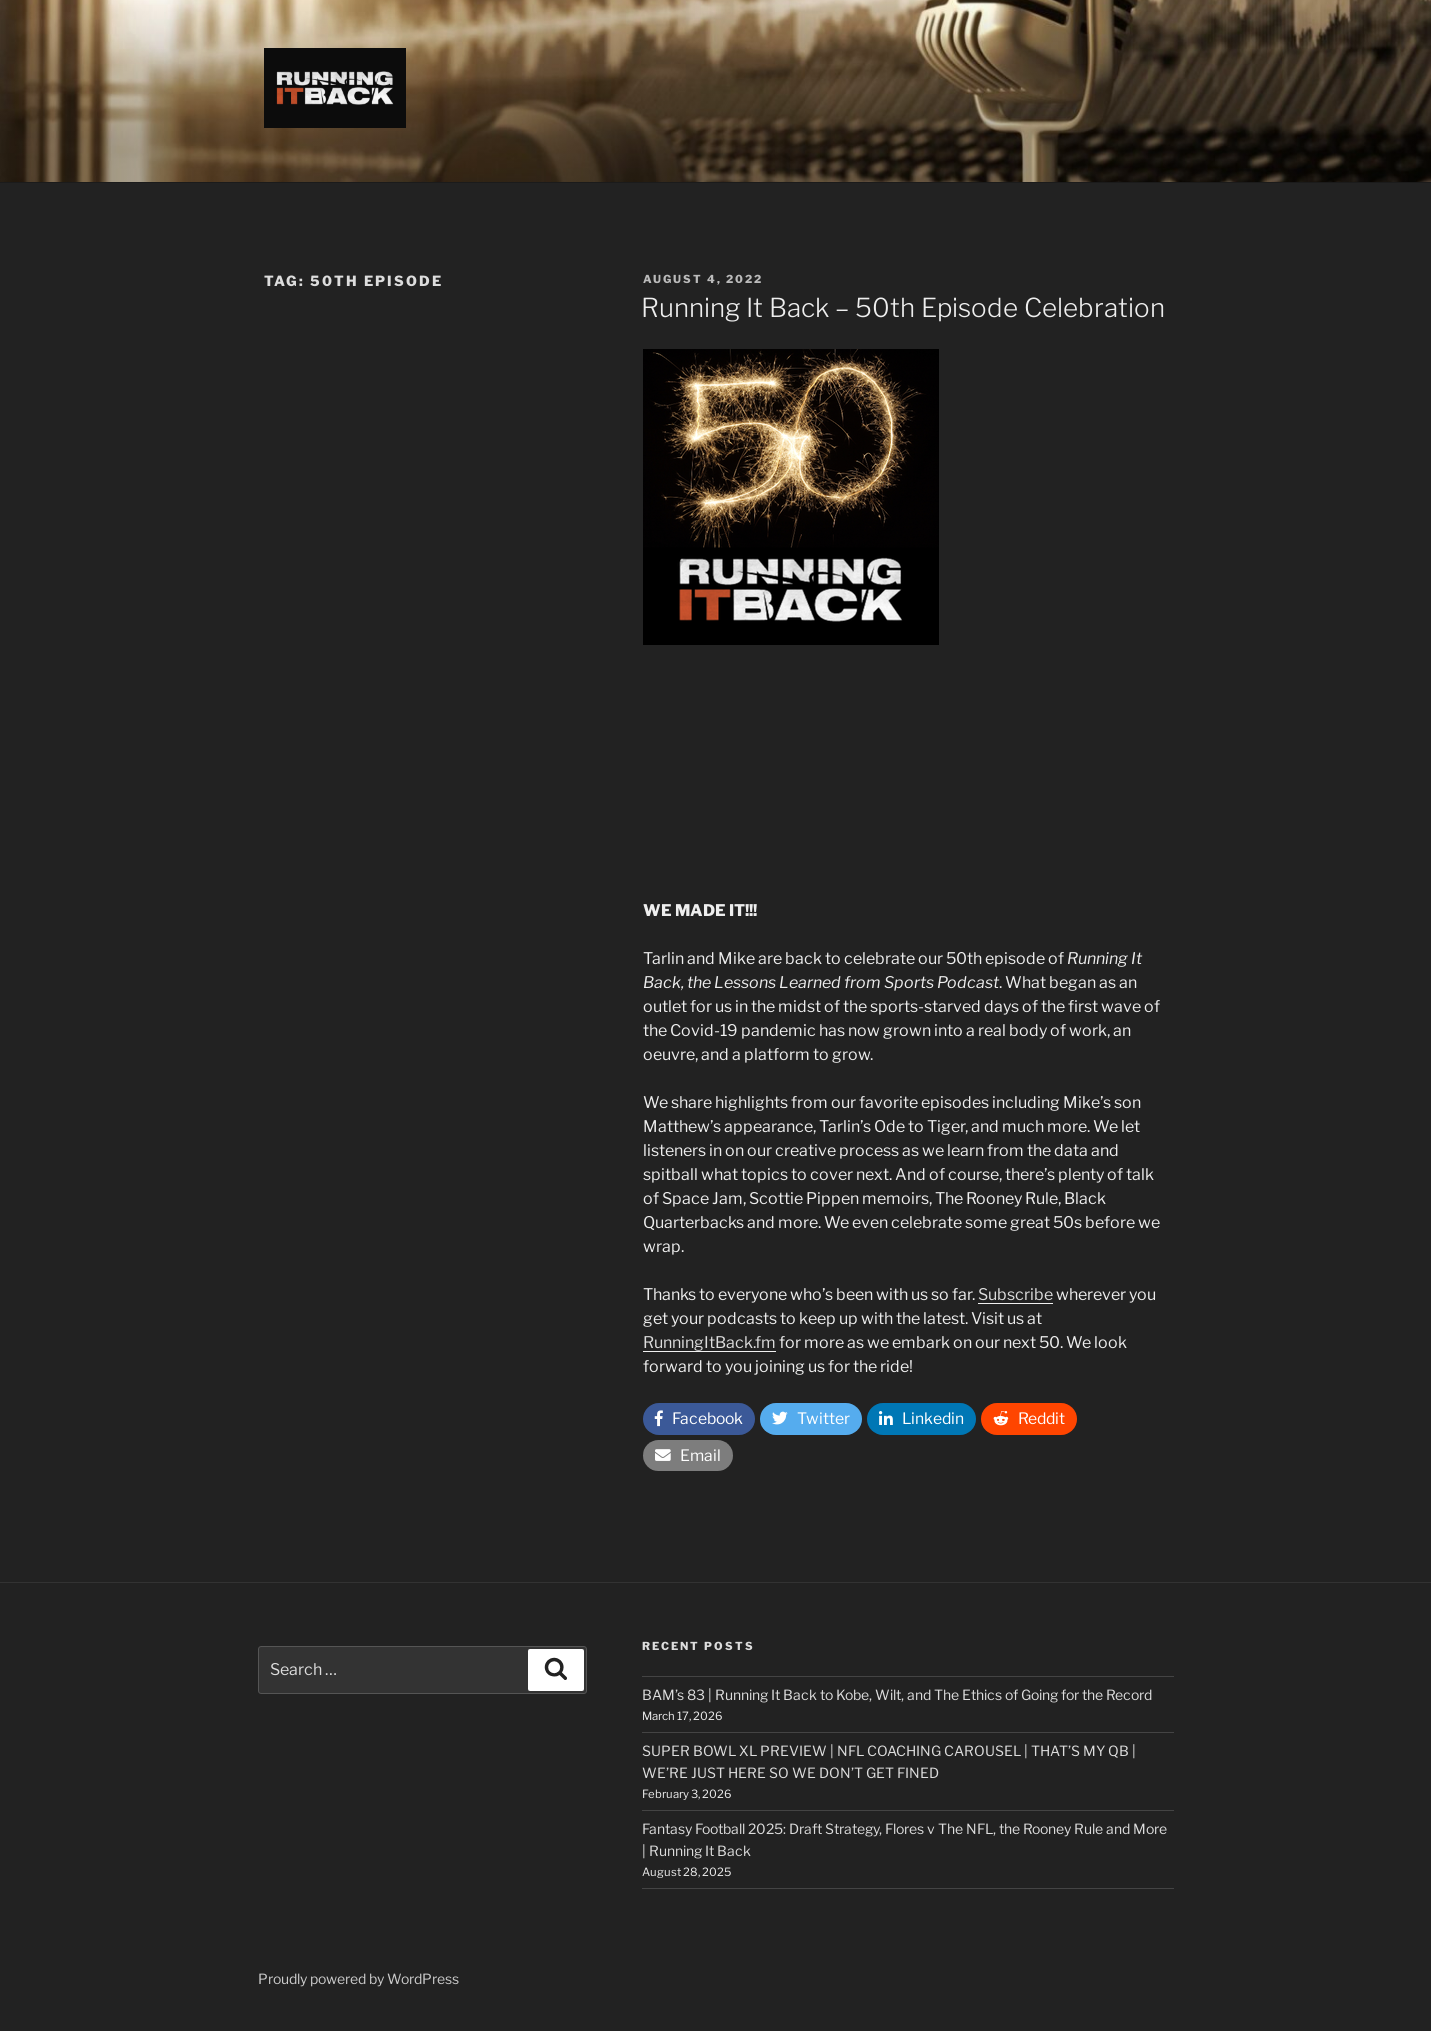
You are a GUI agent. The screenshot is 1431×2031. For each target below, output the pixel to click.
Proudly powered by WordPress (358, 1984)
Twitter (815, 1419)
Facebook (701, 1419)
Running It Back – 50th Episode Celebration (903, 307)
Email (688, 1458)
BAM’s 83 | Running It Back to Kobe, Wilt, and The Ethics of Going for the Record (897, 1700)
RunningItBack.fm (709, 1342)
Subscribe (1015, 1294)
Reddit (1036, 1419)
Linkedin (926, 1419)
